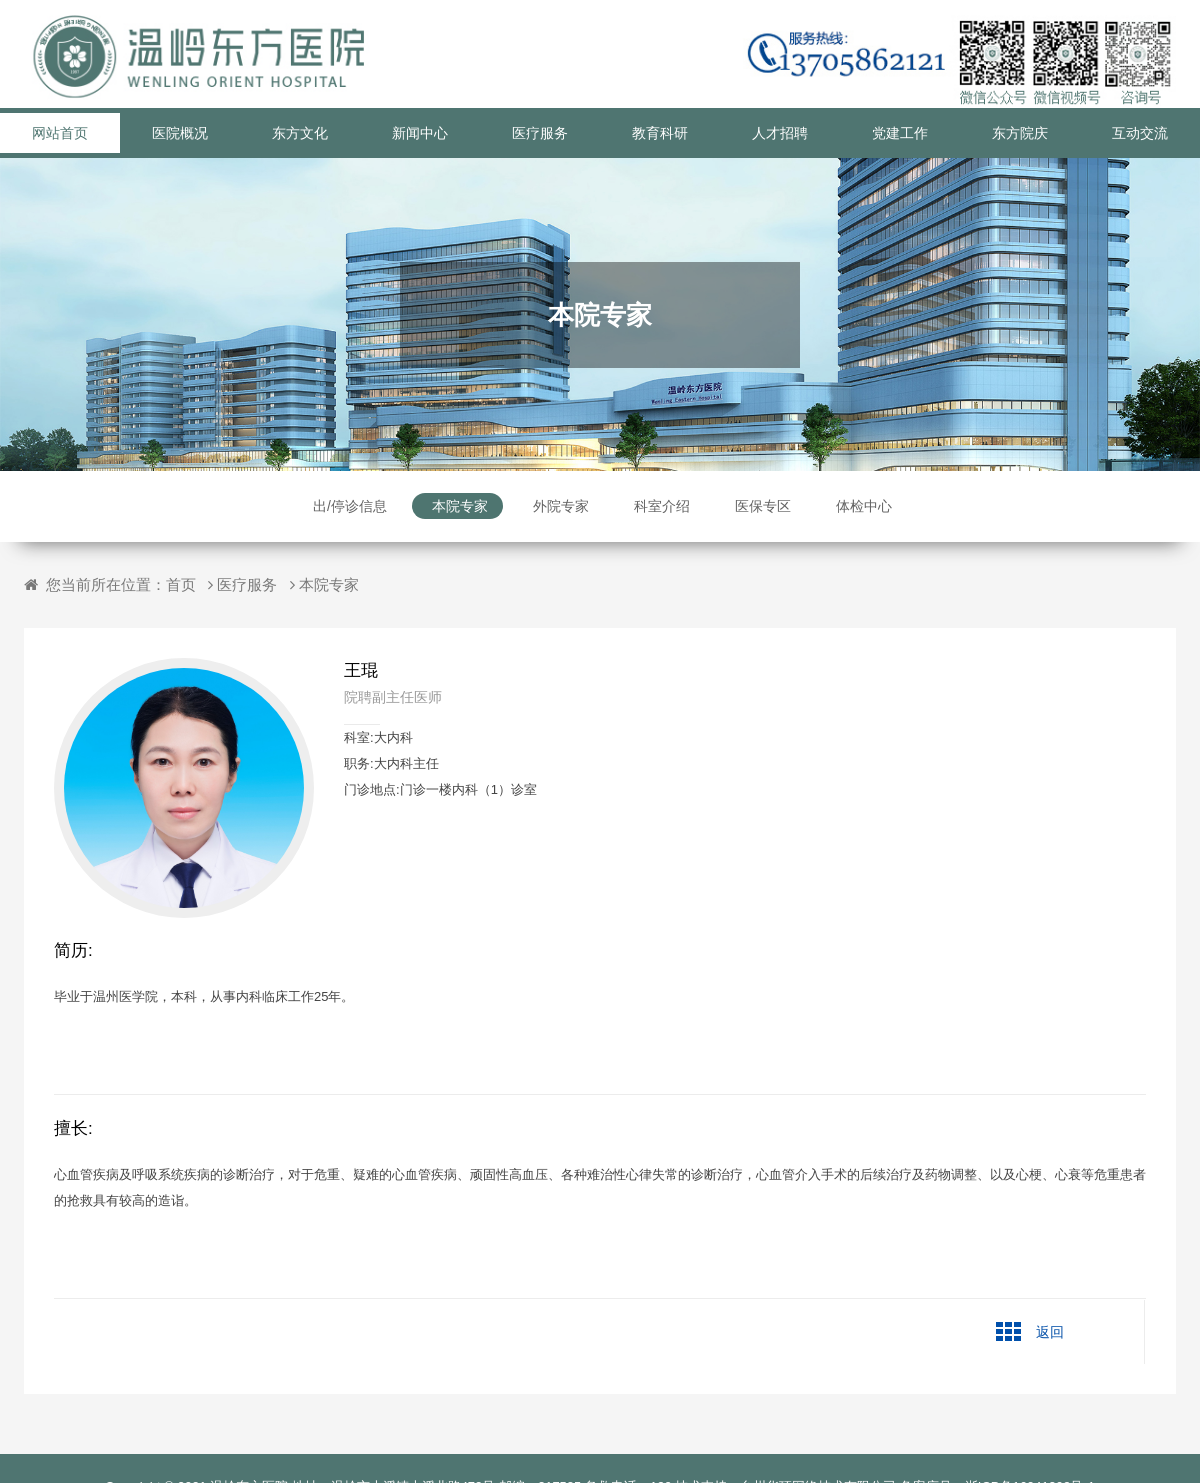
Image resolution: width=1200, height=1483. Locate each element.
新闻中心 (420, 133)
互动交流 (1140, 133)
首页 (181, 584)
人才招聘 (780, 133)
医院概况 (180, 133)
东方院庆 (1020, 133)
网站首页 (60, 133)
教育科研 (660, 133)
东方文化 (300, 133)
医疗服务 (540, 133)
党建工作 (900, 133)
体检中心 (864, 506)
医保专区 (763, 506)
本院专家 (460, 506)
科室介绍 (662, 506)
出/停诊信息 (350, 506)
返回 (1050, 1332)
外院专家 (561, 506)
